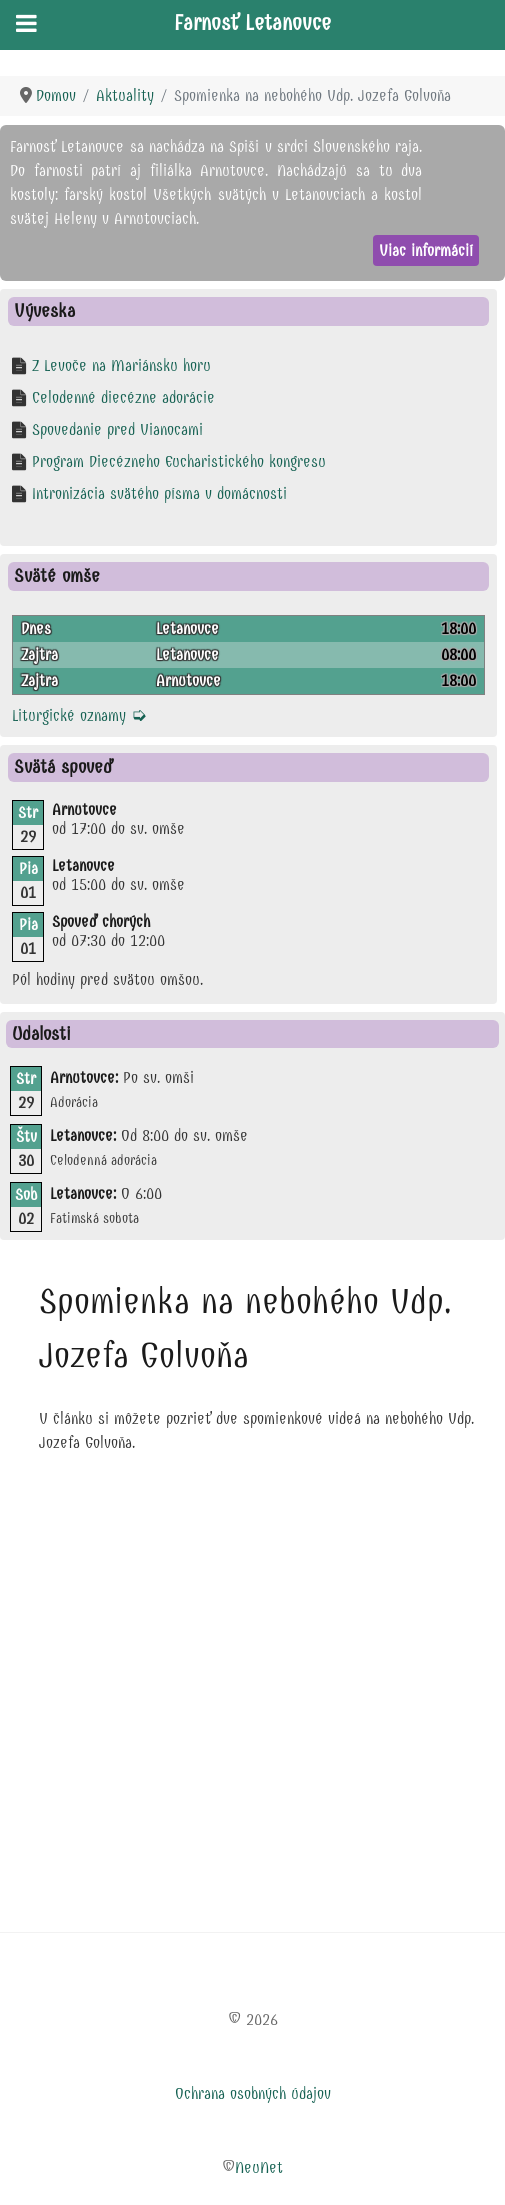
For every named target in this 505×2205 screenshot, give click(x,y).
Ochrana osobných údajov (253, 2093)
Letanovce (187, 628)
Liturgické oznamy (79, 715)
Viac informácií (426, 250)
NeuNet (259, 2167)
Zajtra (39, 654)
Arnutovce (188, 680)
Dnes (36, 628)
